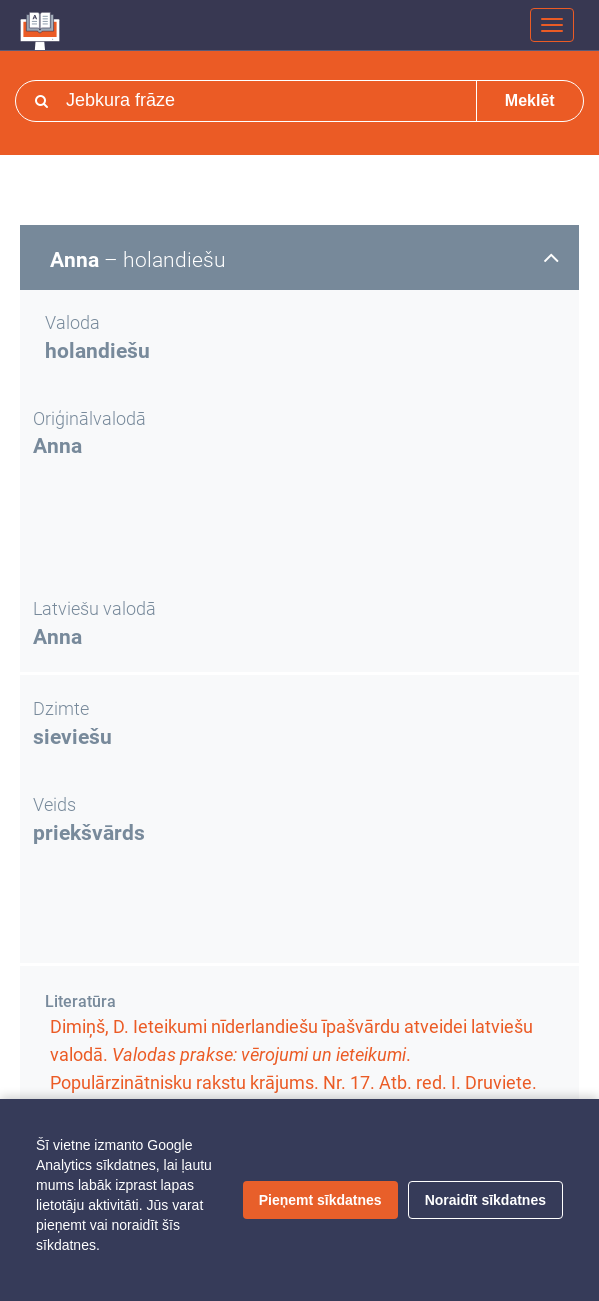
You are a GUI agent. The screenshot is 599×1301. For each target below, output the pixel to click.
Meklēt (530, 100)
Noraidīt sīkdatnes (485, 1200)
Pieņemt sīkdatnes (320, 1200)
